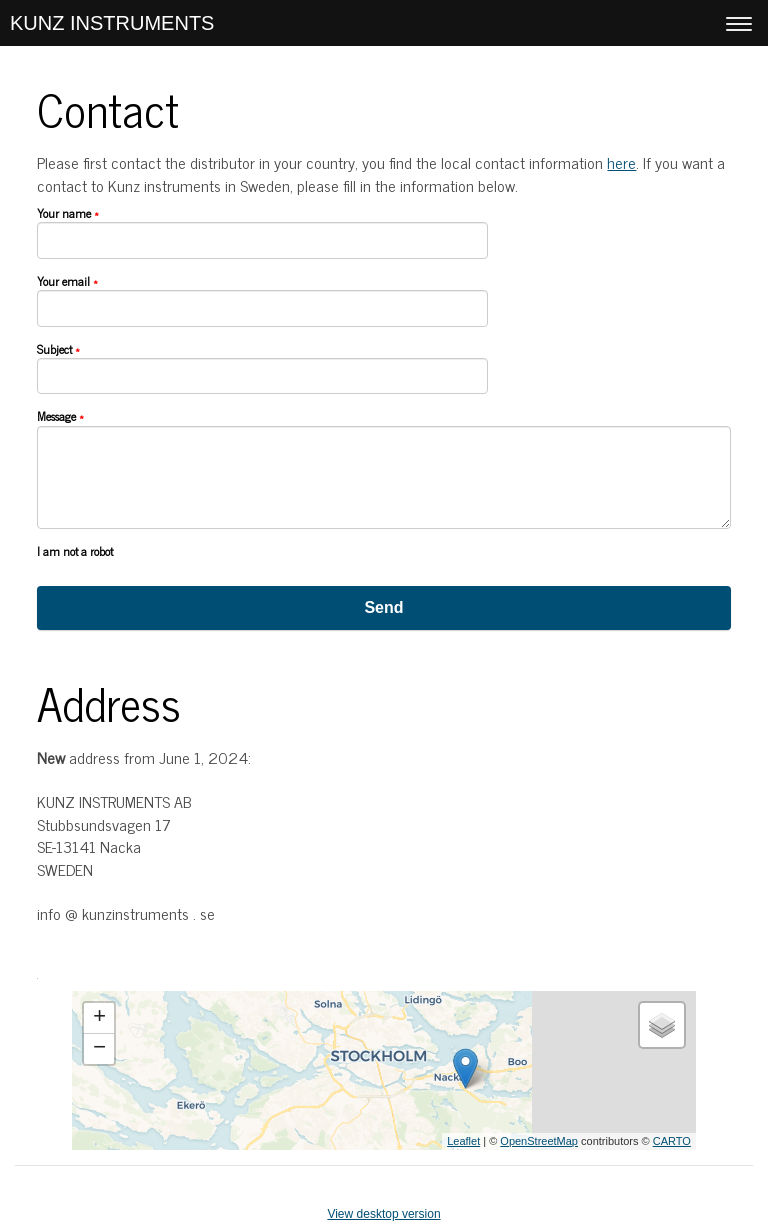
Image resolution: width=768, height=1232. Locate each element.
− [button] (99, 1049)
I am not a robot (75, 552)
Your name (68, 214)
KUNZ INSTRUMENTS (112, 23)
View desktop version (383, 1214)
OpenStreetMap (539, 1141)
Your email (67, 282)
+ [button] (99, 1018)
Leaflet (463, 1141)
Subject (58, 350)
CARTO (672, 1141)
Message (60, 417)
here (621, 162)
